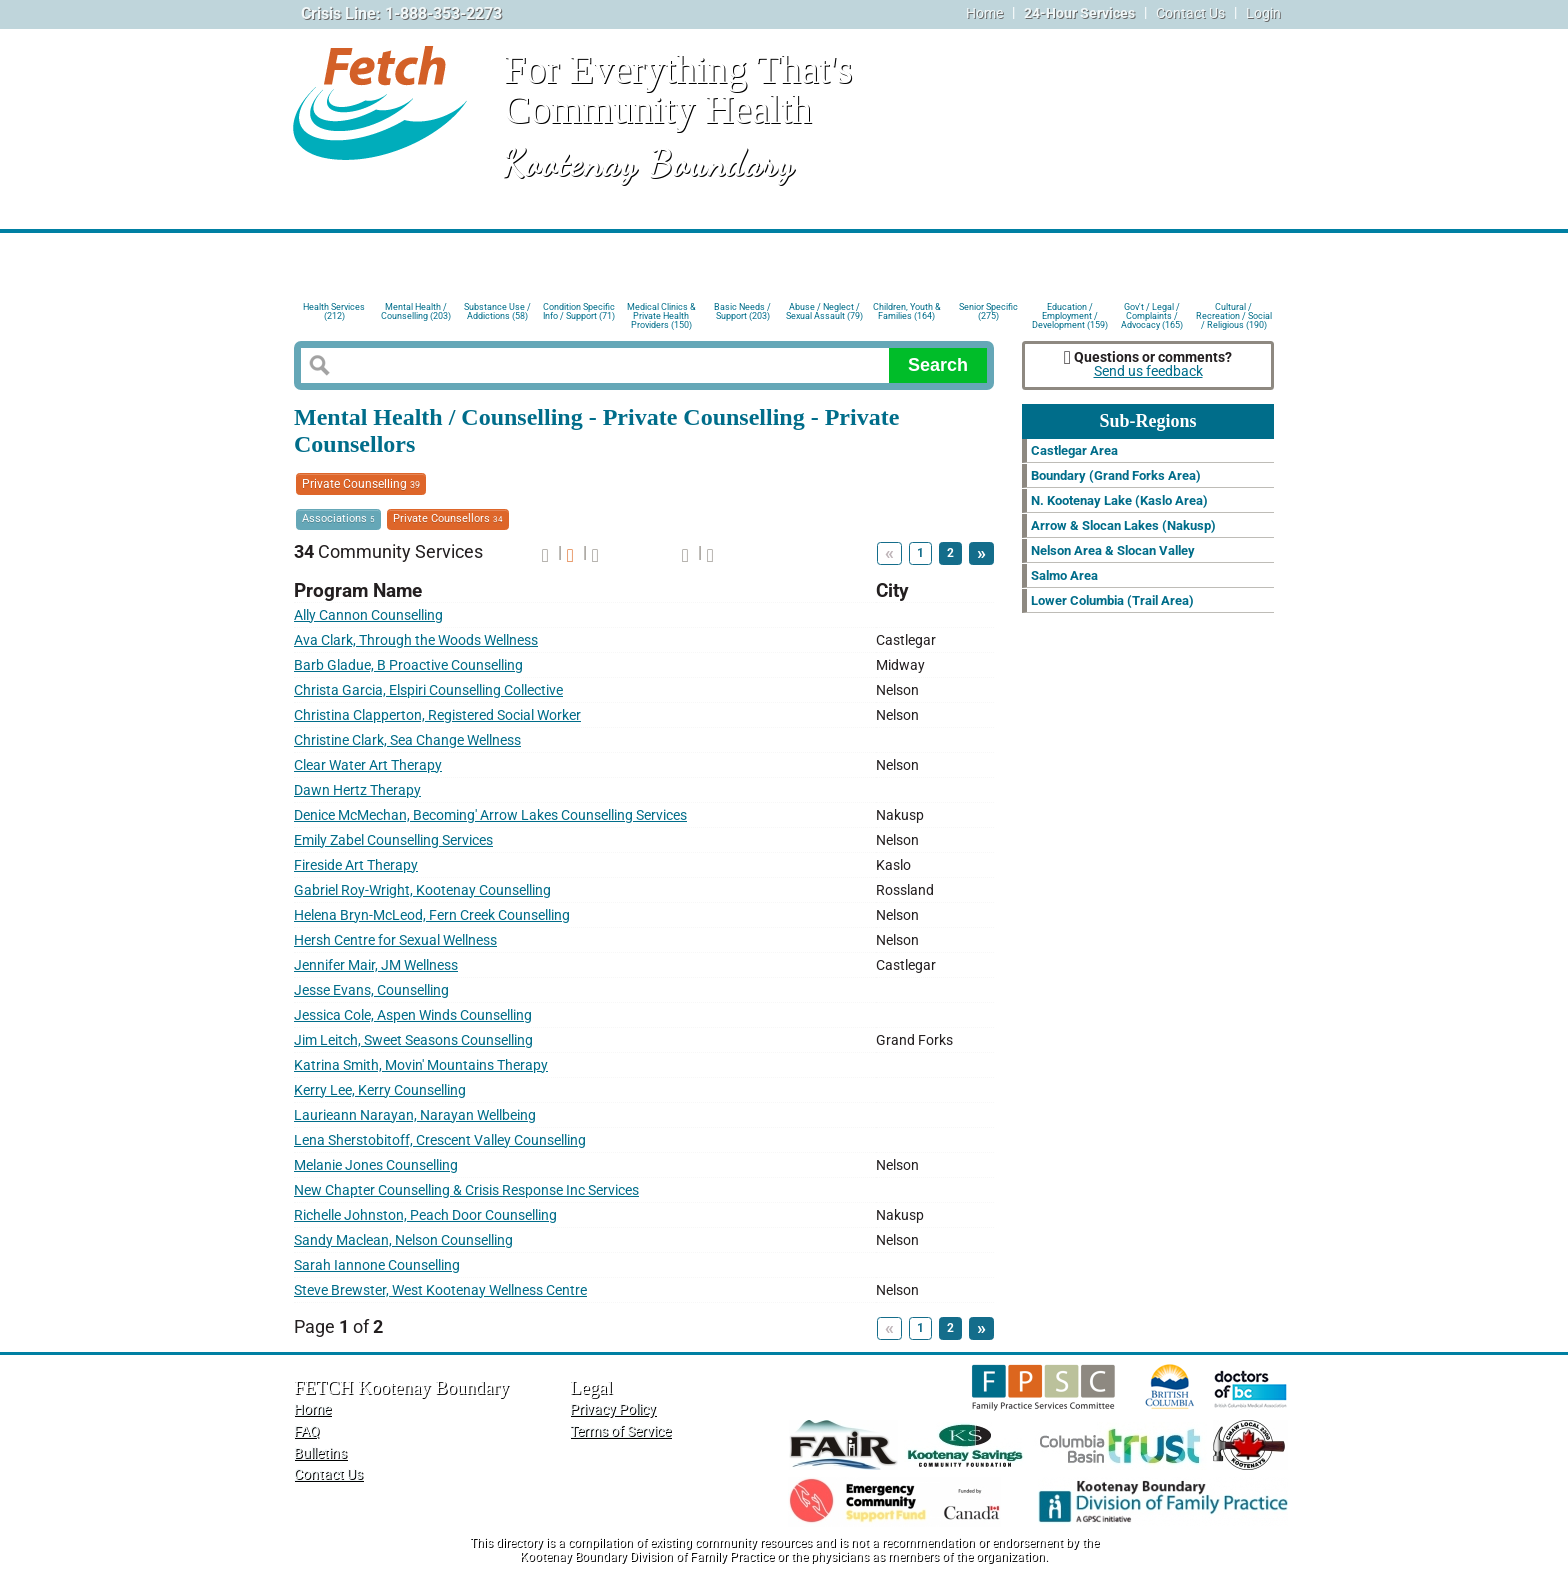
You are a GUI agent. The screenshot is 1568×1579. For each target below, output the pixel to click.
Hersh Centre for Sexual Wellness (395, 940)
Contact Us (1190, 13)
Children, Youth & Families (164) (907, 311)
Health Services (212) (334, 311)
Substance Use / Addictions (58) (497, 311)
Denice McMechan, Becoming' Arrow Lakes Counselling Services (490, 815)
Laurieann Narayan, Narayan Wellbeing (415, 1115)
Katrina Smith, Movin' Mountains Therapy (421, 1065)
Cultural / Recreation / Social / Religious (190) (1234, 314)
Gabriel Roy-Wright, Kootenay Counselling (422, 890)
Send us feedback (1148, 371)
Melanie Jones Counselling (376, 1165)
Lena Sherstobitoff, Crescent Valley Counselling (440, 1140)
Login (1263, 13)
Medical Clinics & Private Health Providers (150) (661, 314)
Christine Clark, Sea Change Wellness (407, 740)
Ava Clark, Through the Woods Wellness (416, 640)
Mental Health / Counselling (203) (416, 311)
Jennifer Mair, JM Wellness (376, 965)
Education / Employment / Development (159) (1070, 314)
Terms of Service (620, 1431)
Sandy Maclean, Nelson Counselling (403, 1240)
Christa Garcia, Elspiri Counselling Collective (428, 690)
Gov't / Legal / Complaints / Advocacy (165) (1152, 314)
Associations (338, 518)
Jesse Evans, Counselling (371, 990)
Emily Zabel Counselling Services (393, 840)
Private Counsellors (448, 518)
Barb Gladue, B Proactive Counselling (408, 665)
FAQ (307, 1431)
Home (984, 13)
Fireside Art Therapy (356, 865)
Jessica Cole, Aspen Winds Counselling (413, 1015)
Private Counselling (361, 484)
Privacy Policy (613, 1409)
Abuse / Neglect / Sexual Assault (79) (824, 311)
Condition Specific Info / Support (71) (579, 311)
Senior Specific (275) (988, 311)
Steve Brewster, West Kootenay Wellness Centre (440, 1290)
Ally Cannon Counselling (368, 615)
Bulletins (320, 1453)
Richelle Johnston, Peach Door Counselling (425, 1215)
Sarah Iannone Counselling (377, 1265)
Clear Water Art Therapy (368, 765)
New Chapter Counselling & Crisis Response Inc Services (466, 1190)
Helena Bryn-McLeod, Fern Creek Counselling (432, 915)
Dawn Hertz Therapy (357, 790)
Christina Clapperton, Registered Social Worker (437, 715)
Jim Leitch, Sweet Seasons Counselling (413, 1040)
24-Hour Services (1079, 13)
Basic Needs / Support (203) (742, 311)
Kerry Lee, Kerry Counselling (380, 1090)
